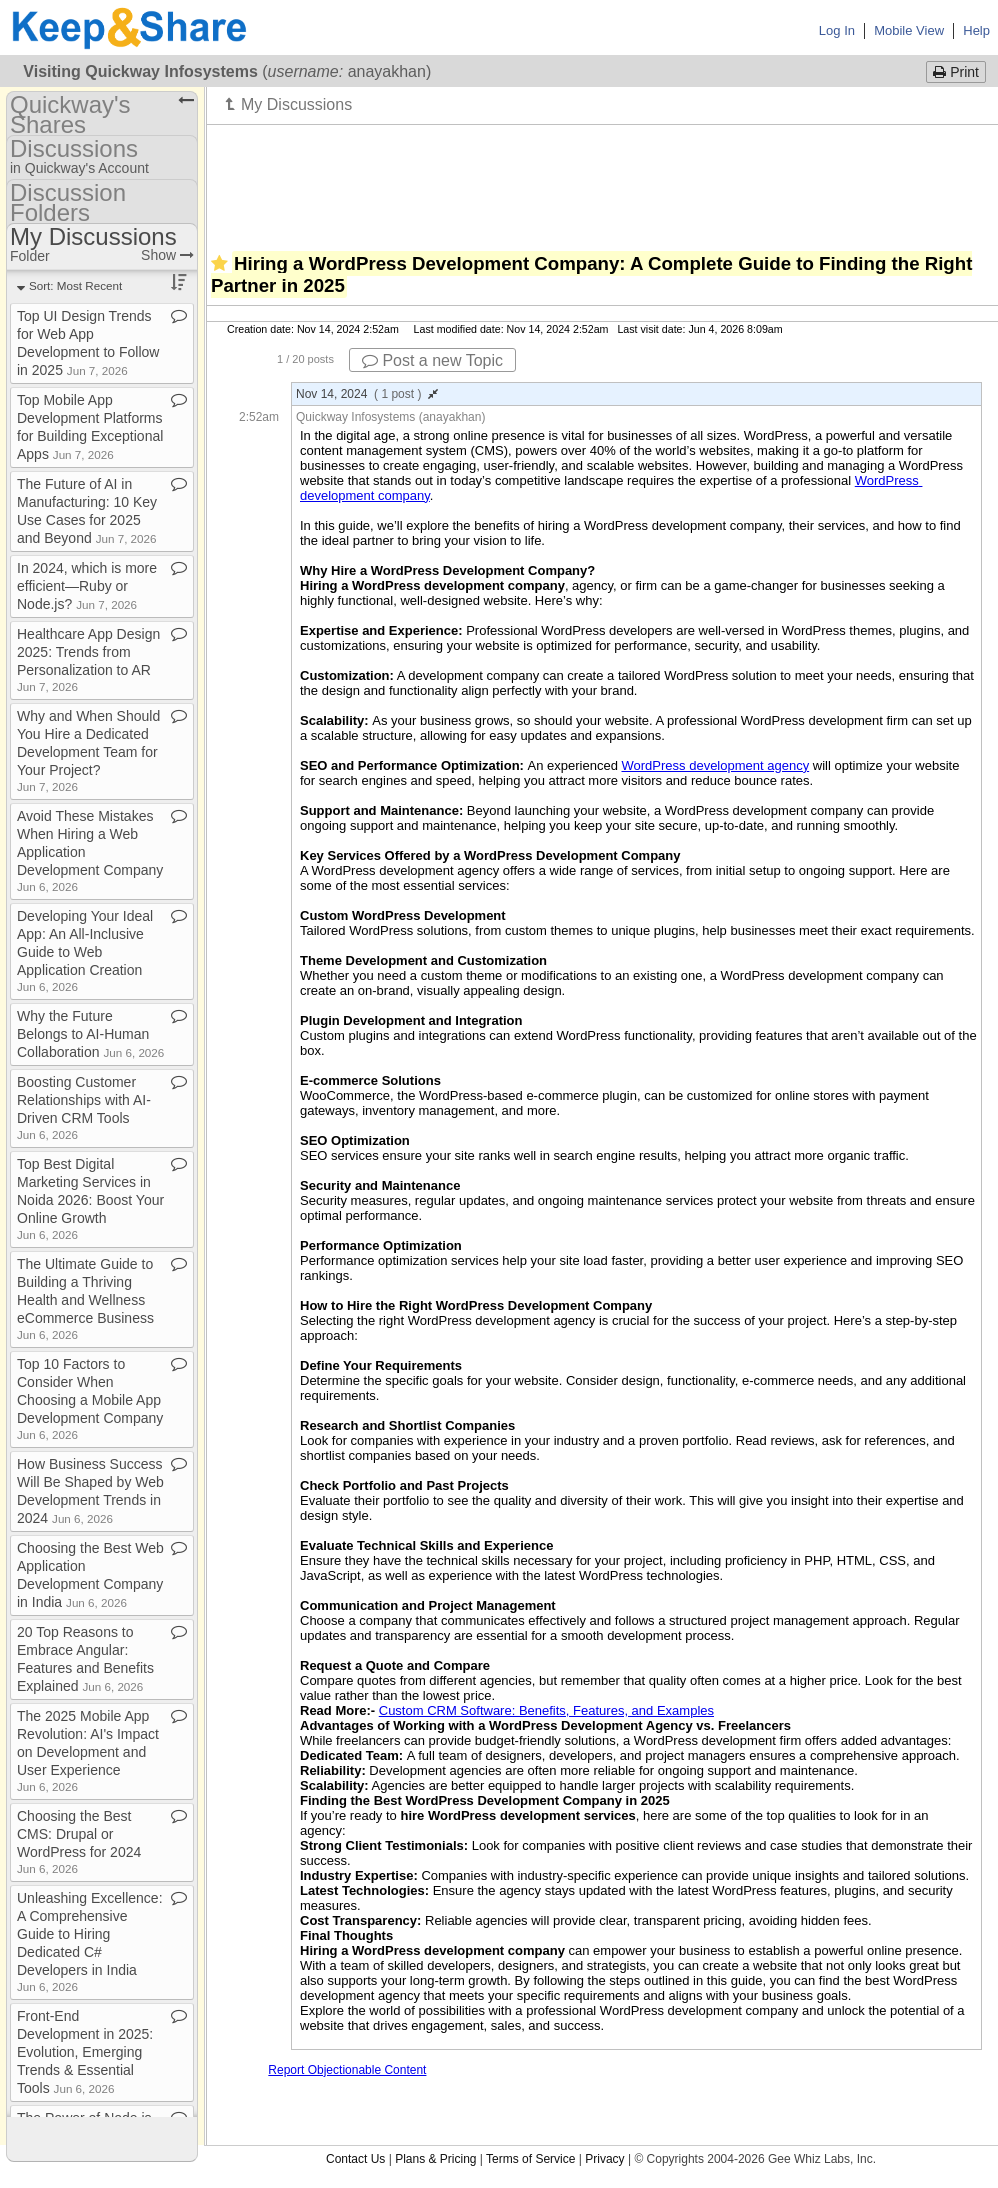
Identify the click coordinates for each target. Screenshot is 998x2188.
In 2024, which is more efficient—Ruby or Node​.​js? (87, 586)
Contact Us (355, 2159)
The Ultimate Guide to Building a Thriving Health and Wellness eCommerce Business (85, 1298)
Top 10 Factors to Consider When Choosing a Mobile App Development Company (90, 1398)
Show (167, 255)
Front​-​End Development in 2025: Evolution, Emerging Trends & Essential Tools (85, 2052)
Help (976, 30)
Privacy (604, 2159)
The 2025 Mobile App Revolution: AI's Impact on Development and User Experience (88, 1750)
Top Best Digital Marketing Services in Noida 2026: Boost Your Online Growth (90, 1198)
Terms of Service (530, 2159)
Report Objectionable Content (347, 2070)
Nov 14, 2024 (367, 394)
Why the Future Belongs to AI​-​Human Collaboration (90, 1034)
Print (956, 72)
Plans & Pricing (435, 2159)
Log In (837, 30)
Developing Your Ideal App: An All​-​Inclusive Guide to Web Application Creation (85, 950)
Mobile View (909, 30)
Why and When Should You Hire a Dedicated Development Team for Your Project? (88, 750)
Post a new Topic (432, 360)
